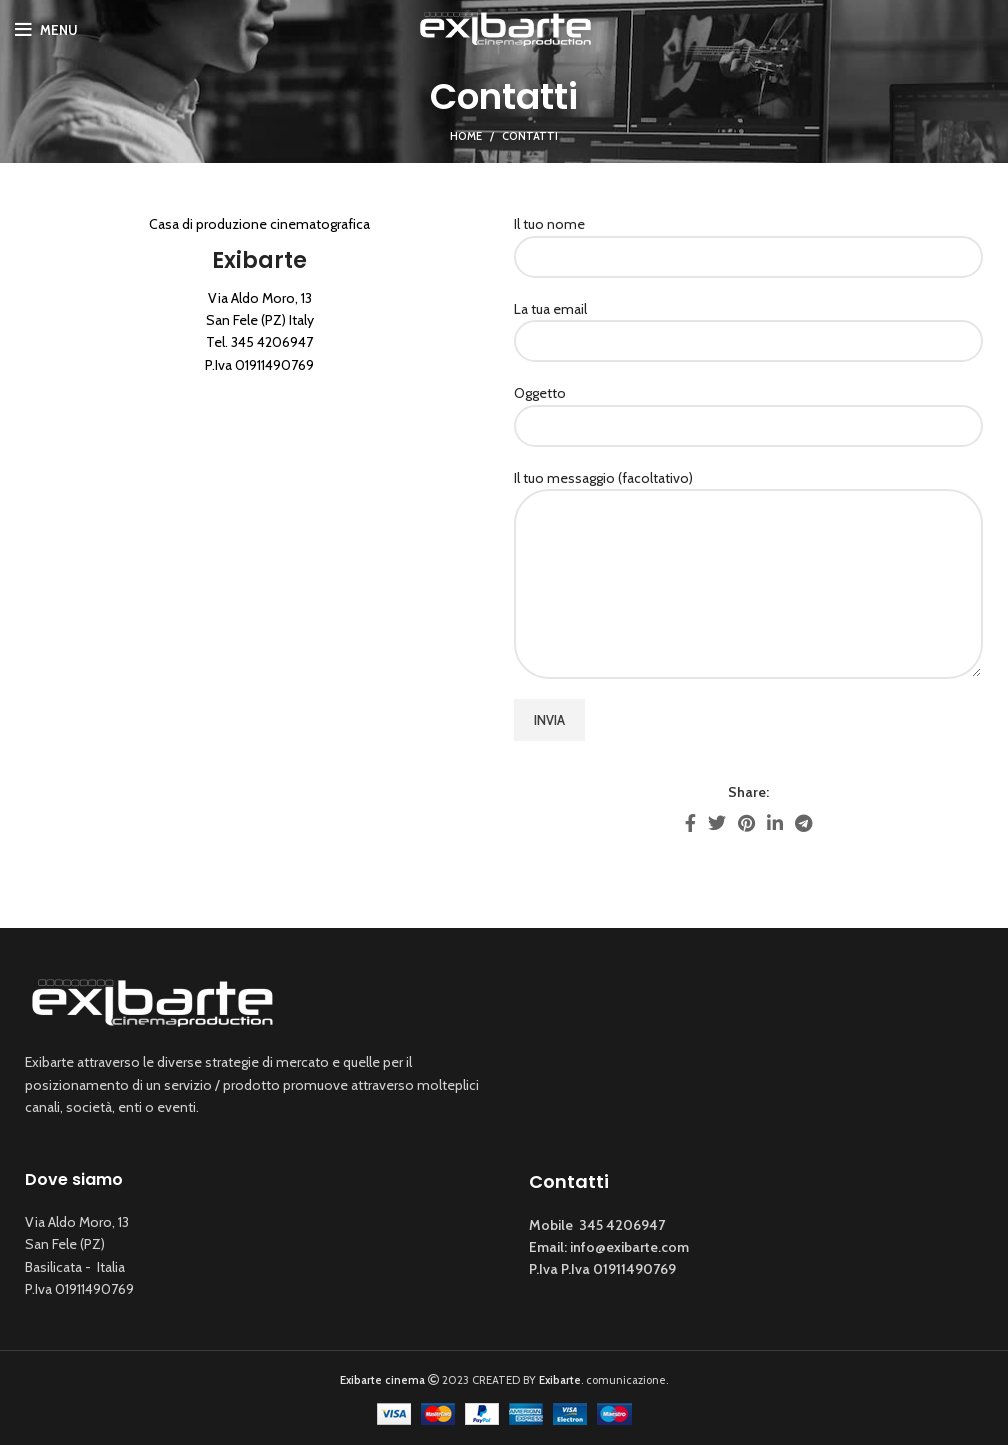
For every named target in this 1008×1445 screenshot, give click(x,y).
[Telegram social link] (803, 823)
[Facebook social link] (690, 823)
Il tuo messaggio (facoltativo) (748, 530)
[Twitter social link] (717, 823)
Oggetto (748, 408)
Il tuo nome (748, 239)
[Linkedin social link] (775, 823)
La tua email (748, 324)
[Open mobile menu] (46, 30)
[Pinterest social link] (746, 823)
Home (466, 136)
